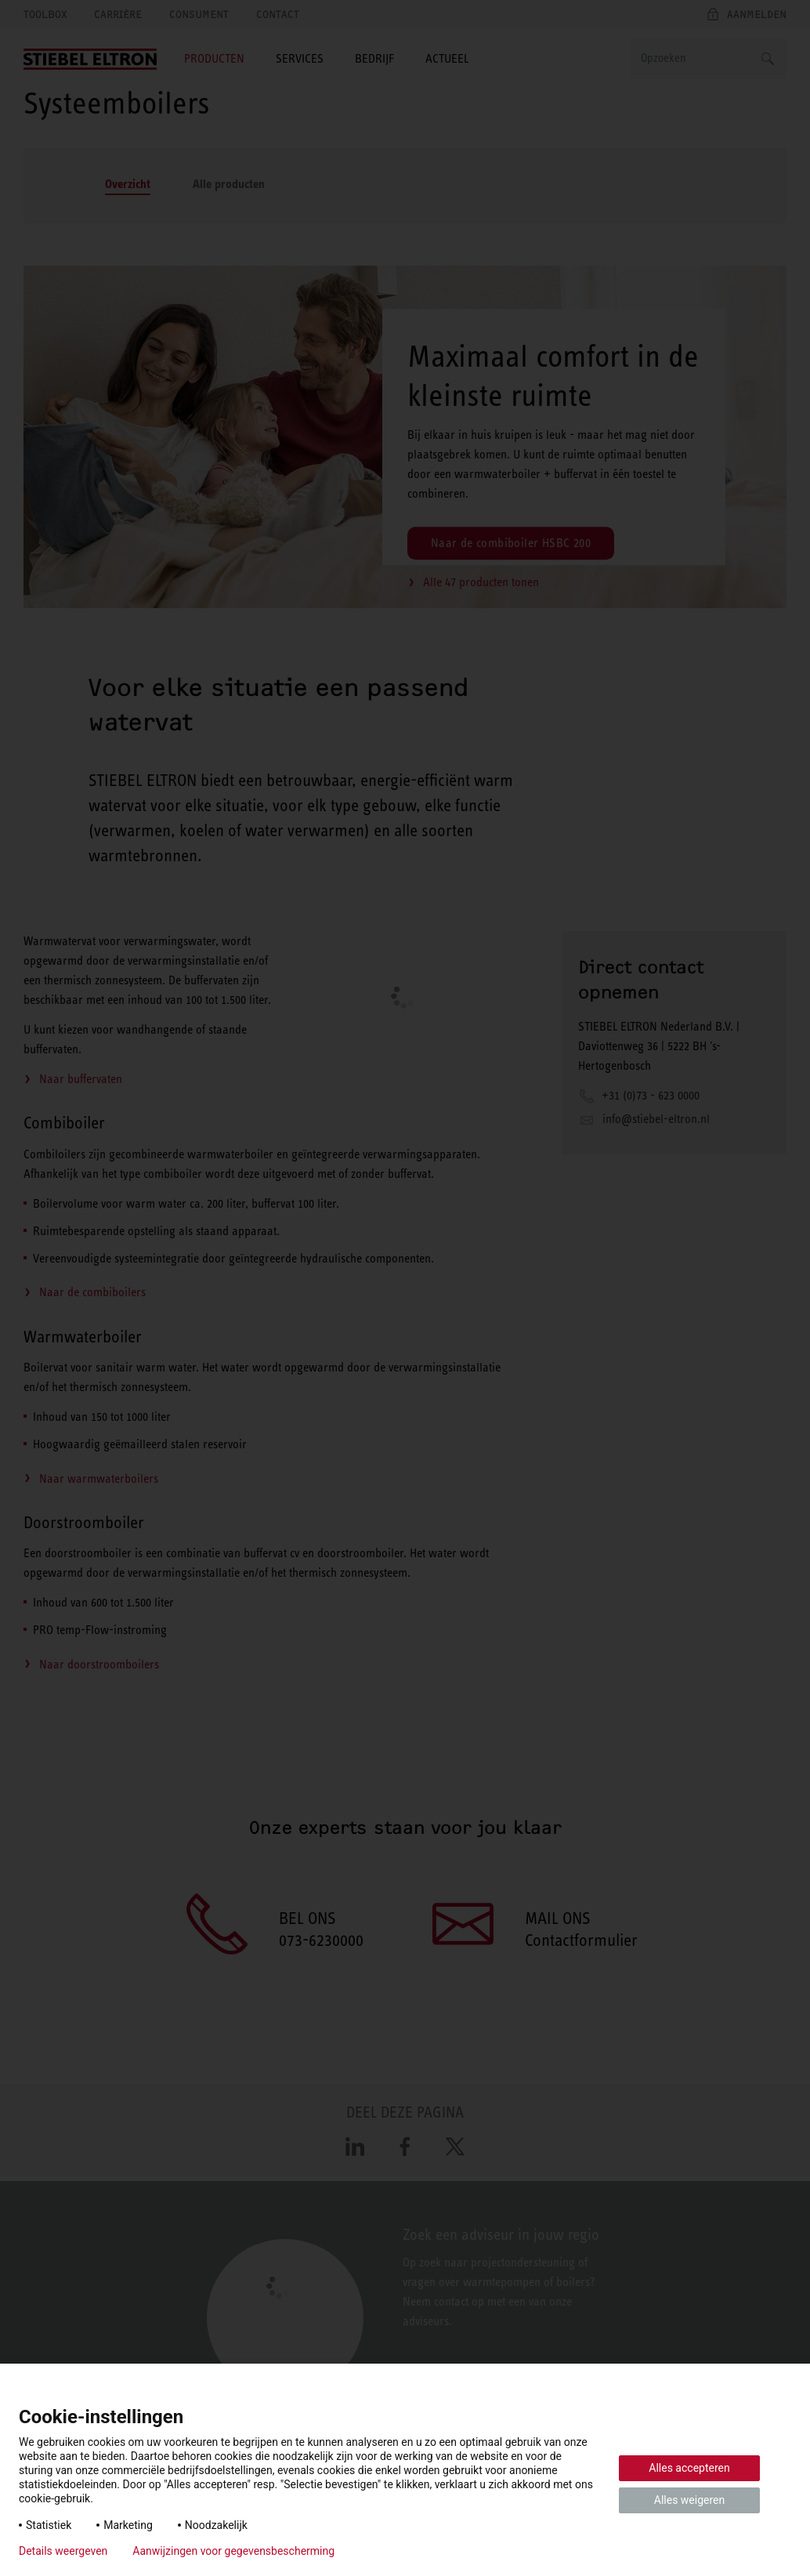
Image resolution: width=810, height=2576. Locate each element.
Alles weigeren (689, 2500)
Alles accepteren (689, 2468)
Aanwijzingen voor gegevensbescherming (233, 2551)
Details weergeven (63, 2551)
